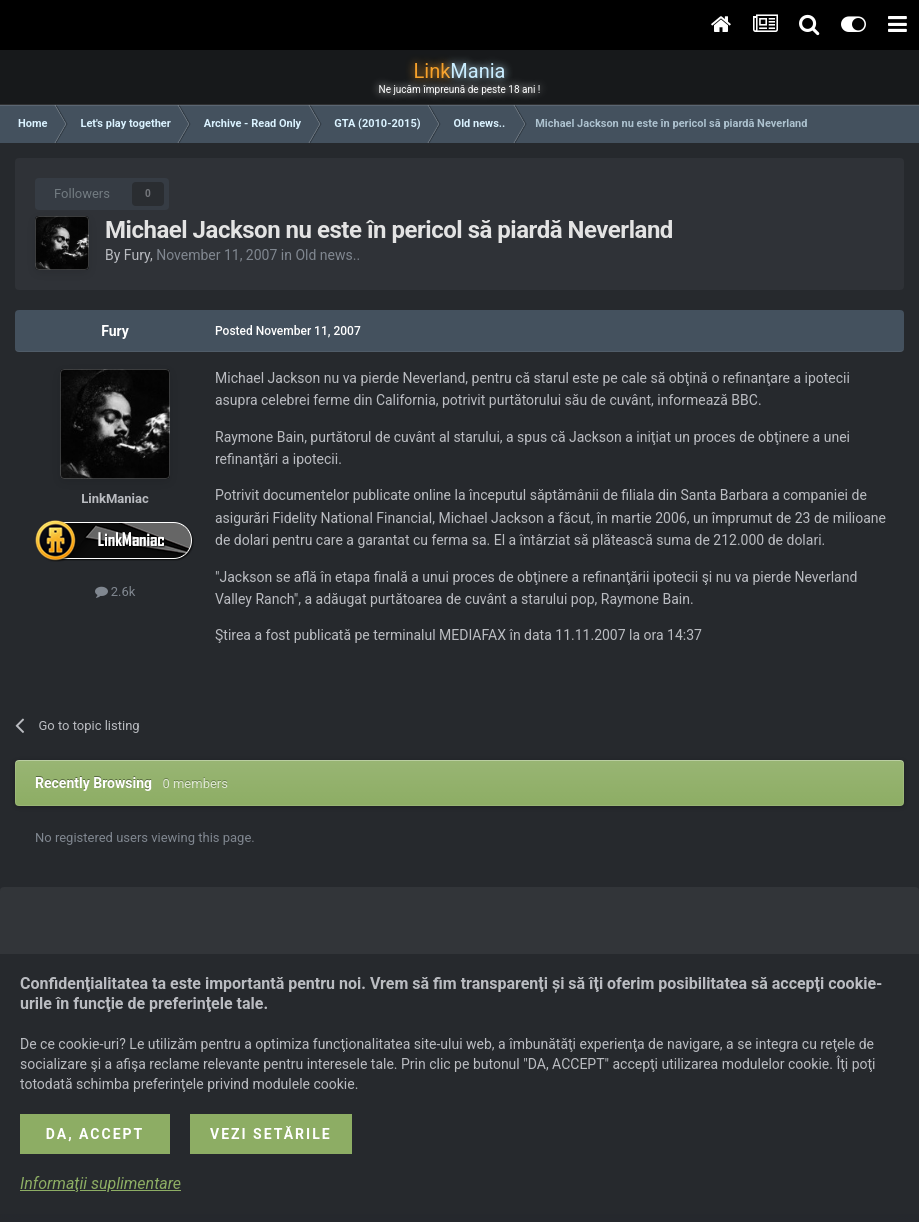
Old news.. (327, 255)
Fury (137, 255)
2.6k (115, 591)
